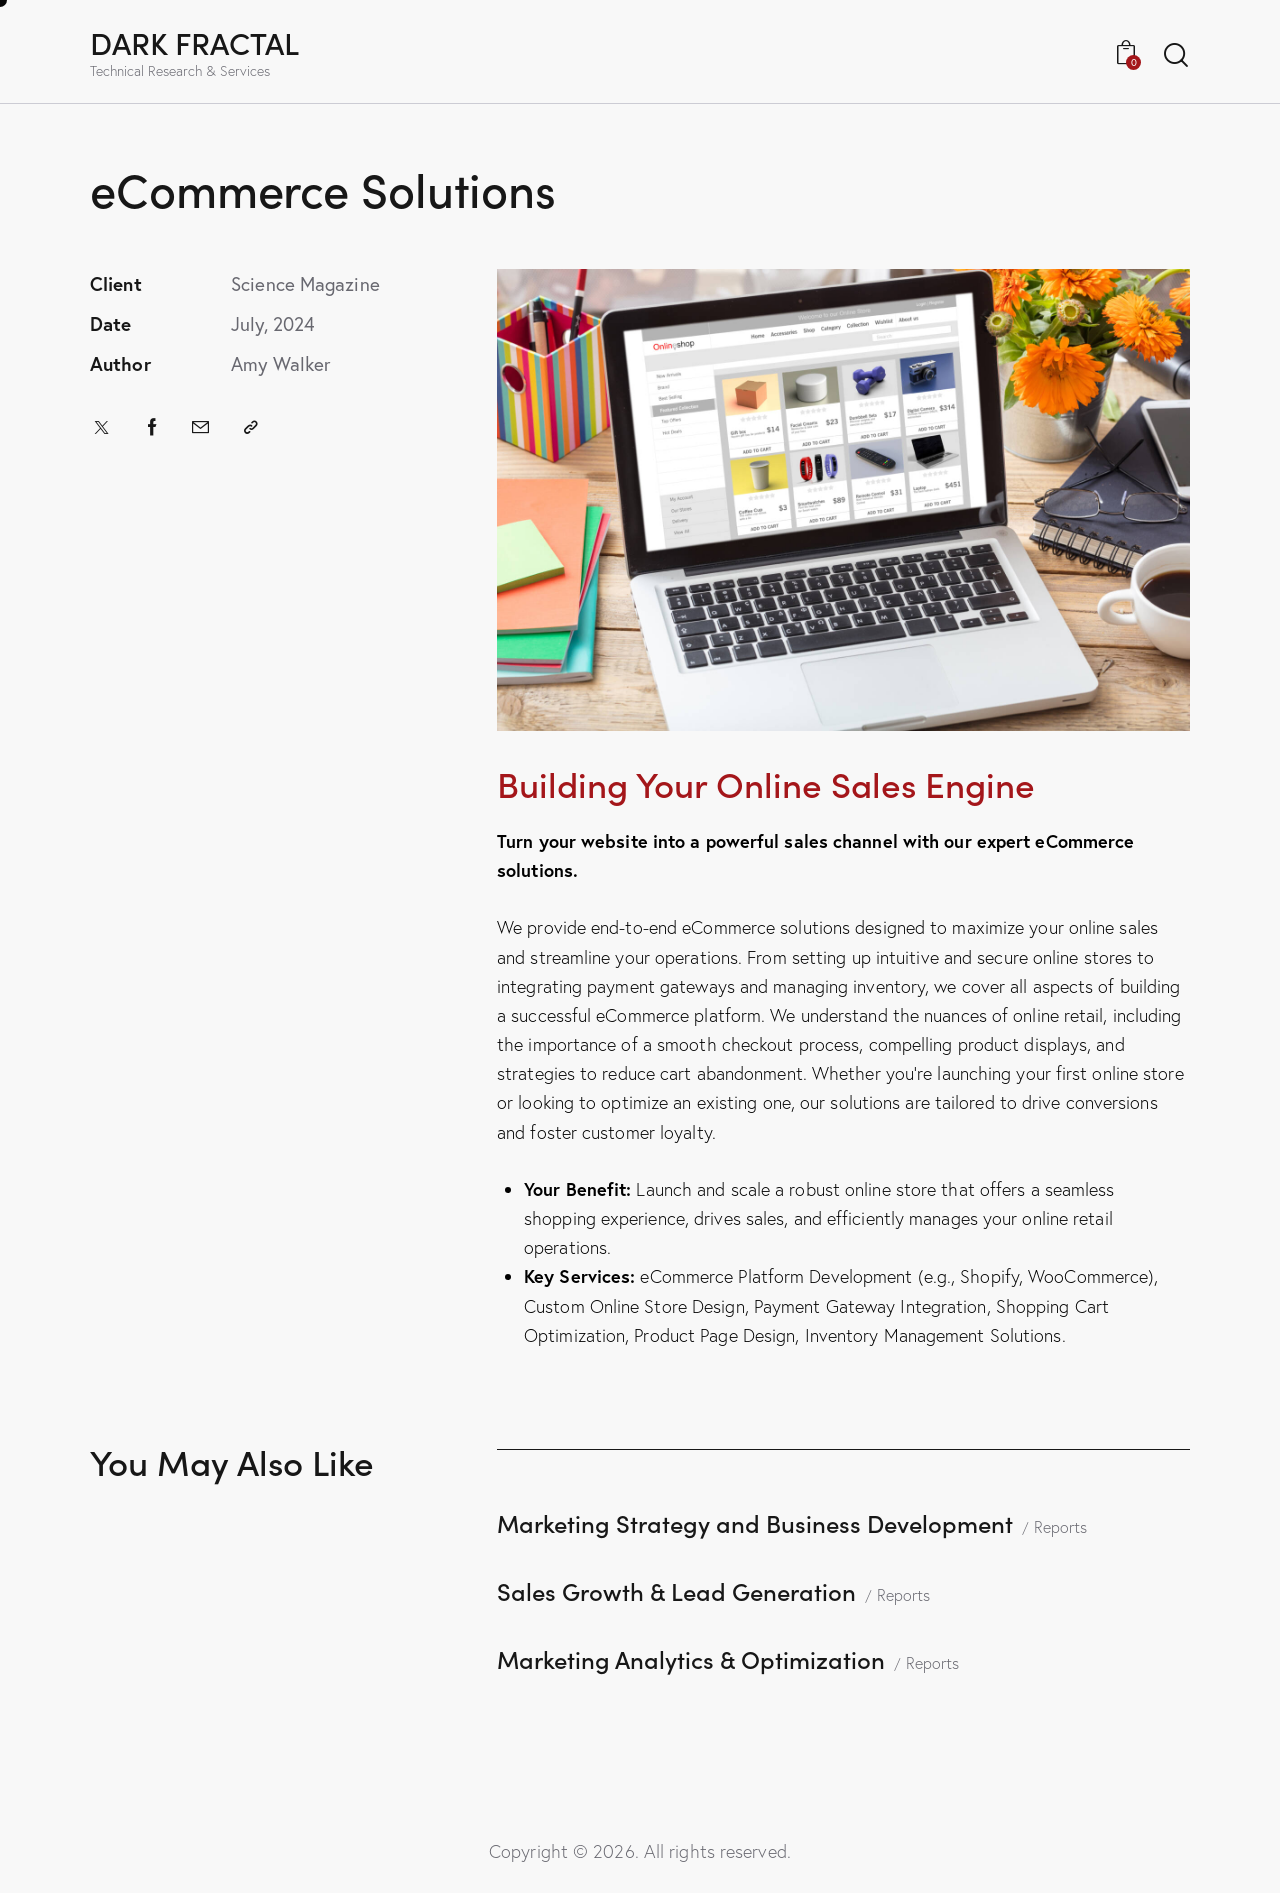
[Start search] (1176, 55)
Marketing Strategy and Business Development (755, 1522)
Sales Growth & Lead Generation (676, 1590)
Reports (1060, 1527)
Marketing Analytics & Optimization (691, 1658)
